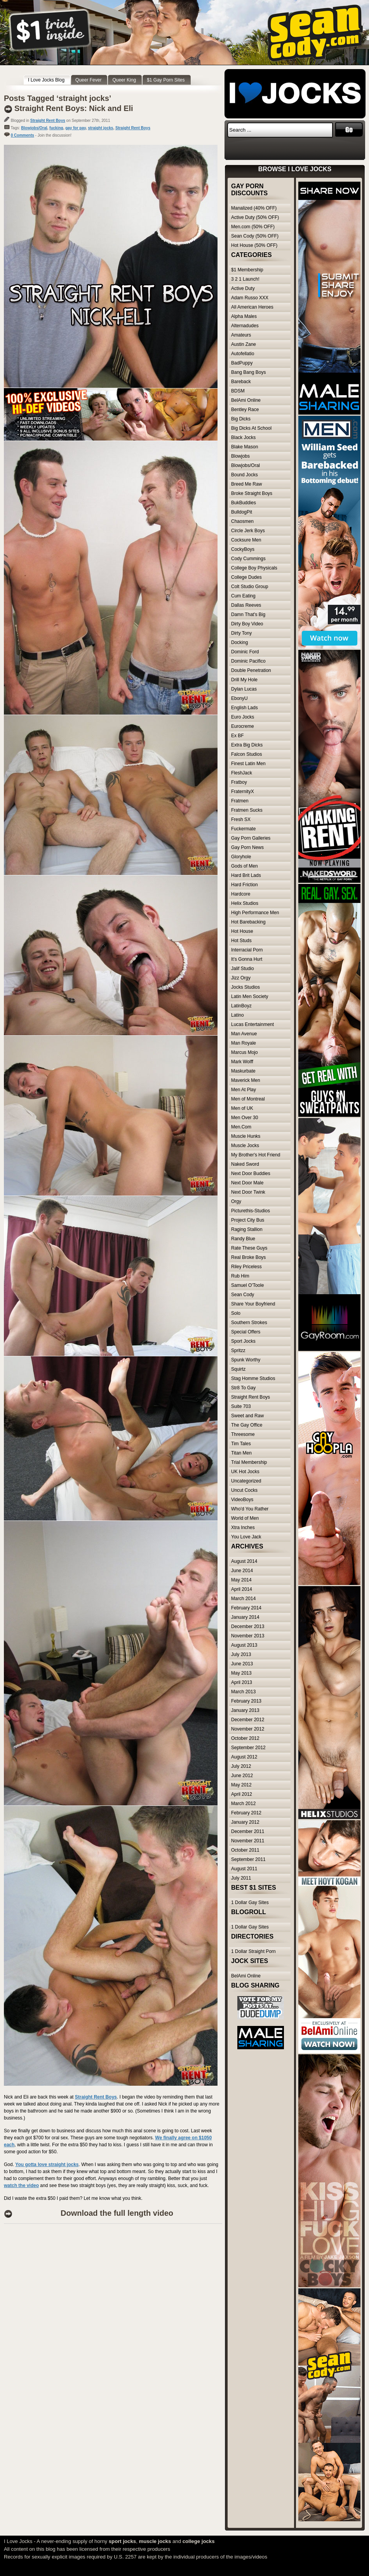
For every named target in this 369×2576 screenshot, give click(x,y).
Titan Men (241, 1453)
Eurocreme (242, 726)
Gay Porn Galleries (250, 838)
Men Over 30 (244, 1117)
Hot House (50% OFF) (254, 245)
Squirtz (238, 1369)
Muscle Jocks (245, 1145)
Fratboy (239, 782)
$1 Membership (247, 270)
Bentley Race (245, 409)
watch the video (21, 2185)
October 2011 (245, 1850)
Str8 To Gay (243, 1387)
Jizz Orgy (241, 978)
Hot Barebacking (248, 922)
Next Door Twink (248, 1192)
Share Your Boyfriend (253, 1304)
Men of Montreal (248, 1099)
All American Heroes (252, 307)
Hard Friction (244, 884)
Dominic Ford (245, 651)
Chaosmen (242, 521)
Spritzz (238, 1350)
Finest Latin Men (248, 763)
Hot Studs (241, 940)
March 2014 (243, 1598)
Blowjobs (240, 456)
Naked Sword (245, 1164)
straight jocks (100, 128)
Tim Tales (241, 1443)
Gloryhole (241, 856)
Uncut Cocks (244, 1490)
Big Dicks (241, 419)
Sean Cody (242, 1294)
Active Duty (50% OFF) (255, 217)
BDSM (238, 391)
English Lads (244, 707)
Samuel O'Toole (247, 1285)
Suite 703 (241, 1406)
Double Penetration (251, 670)
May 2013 (241, 1673)
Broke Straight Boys (251, 493)
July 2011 (241, 1878)
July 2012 (241, 1766)
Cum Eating (243, 596)
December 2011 (247, 1831)
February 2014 (246, 1608)
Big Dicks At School (251, 428)
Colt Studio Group (249, 586)
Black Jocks (243, 437)
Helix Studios (244, 903)
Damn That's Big (248, 614)
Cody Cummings (248, 558)
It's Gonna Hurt (246, 959)
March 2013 (243, 1691)
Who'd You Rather (249, 1509)
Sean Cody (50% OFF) (254, 236)
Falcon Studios (246, 754)
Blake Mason (244, 447)
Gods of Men (244, 866)
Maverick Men (245, 1080)
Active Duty (243, 288)
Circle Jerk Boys (248, 530)
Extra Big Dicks (247, 745)
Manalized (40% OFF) (254, 208)
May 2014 (241, 1580)
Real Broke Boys (248, 1257)
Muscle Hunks (245, 1136)
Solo (235, 1313)
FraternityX (242, 791)
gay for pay (75, 128)
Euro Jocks (242, 717)
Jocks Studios (245, 987)
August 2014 (244, 1561)
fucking (56, 128)
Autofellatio (242, 353)
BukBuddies (243, 502)
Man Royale (243, 1043)
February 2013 (246, 1701)
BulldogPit (241, 512)
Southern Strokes (249, 1322)
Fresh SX (241, 819)
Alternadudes (245, 325)
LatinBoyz (241, 1006)
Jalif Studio (242, 968)
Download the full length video (117, 2213)
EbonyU (239, 698)
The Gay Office (246, 1425)
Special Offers (245, 1332)
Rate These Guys (249, 1248)
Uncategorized (246, 1481)
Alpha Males (244, 316)
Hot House (242, 931)
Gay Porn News (247, 847)
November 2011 (247, 1840)
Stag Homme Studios (253, 1378)
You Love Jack (246, 1537)
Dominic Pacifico (248, 661)
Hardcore (240, 894)
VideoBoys (242, 1499)
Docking (239, 642)
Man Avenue (244, 1033)
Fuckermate (243, 828)
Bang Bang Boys (248, 372)
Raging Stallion (247, 1229)
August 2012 (244, 1757)
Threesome (243, 1434)
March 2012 (243, 1803)
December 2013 (247, 1626)
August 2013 (244, 1645)
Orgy (236, 1201)
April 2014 (241, 1589)
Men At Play (243, 1089)
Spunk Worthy (245, 1360)
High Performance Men (255, 912)
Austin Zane (243, 344)
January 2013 (245, 1710)
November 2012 (247, 1729)
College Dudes (246, 577)
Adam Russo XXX (249, 297)
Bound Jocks (244, 474)
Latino (237, 1015)
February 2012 (246, 1813)
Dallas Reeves (246, 605)
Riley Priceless (246, 1266)
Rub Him (240, 1276)
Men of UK (242, 1108)
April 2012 (241, 1794)
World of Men (245, 1518)
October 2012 (245, 1738)
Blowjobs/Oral (34, 128)
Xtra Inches (243, 1527)
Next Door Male (247, 1183)
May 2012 (241, 1785)
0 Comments (22, 135)
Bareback (241, 381)
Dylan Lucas (244, 689)
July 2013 (241, 1654)
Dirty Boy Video (247, 624)
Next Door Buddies (250, 1173)
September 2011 (248, 1859)
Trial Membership (249, 1462)
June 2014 (242, 1570)
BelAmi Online (246, 400)
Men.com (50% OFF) (253, 226)
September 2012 (248, 1747)
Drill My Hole (244, 679)
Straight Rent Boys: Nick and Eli (73, 108)
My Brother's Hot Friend (255, 1155)
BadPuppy (241, 363)
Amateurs (241, 335)
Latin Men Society (249, 996)
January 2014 (245, 1617)
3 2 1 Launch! (245, 279)
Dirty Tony (241, 633)
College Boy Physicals (254, 568)
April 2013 (241, 1682)
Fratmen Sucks (247, 810)
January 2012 (245, 1822)
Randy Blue (243, 1238)
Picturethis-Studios (250, 1210)
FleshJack (241, 773)
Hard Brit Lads (246, 875)
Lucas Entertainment (252, 1024)
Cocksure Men (246, 540)
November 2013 (247, 1636)
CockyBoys (242, 549)
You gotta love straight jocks (46, 2164)
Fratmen (240, 801)
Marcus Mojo (244, 1052)
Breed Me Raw (246, 484)
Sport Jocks (243, 1341)
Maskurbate (243, 1071)
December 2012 (247, 1719)
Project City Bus (247, 1220)
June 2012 (242, 1775)
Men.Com (241, 1127)
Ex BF (237, 735)
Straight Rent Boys (47, 120)
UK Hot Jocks (245, 1471)
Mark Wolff (242, 1061)
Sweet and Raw (247, 1415)
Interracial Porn (247, 950)
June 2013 (242, 1663)
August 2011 (244, 1868)
